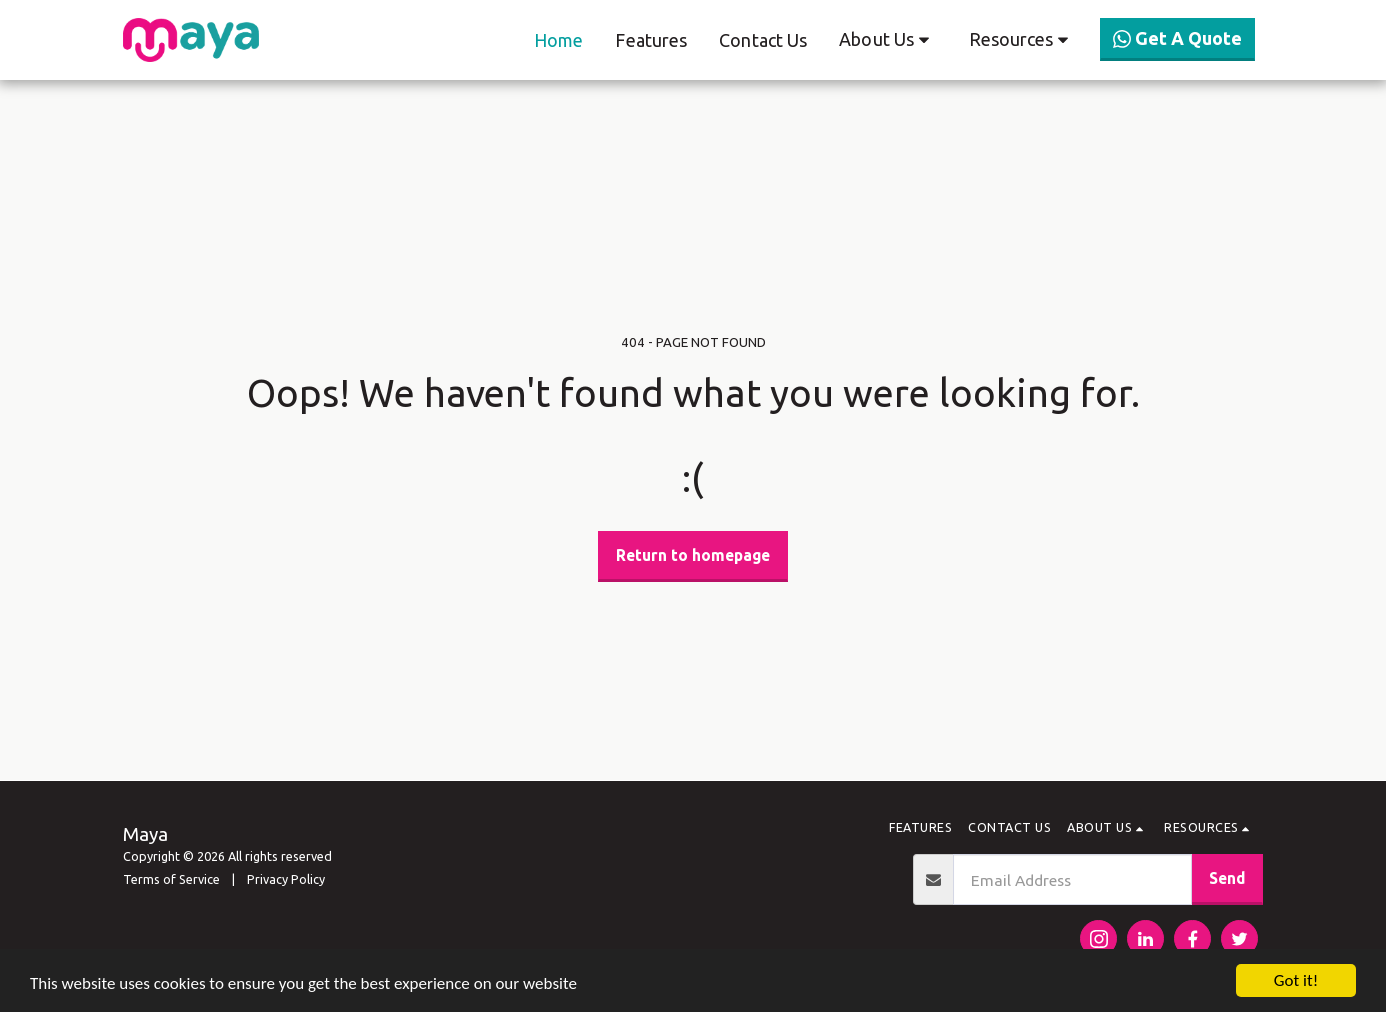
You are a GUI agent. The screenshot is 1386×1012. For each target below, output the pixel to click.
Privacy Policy (287, 879)
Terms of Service (171, 879)
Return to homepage (693, 555)
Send (1227, 878)
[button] (887, 39)
